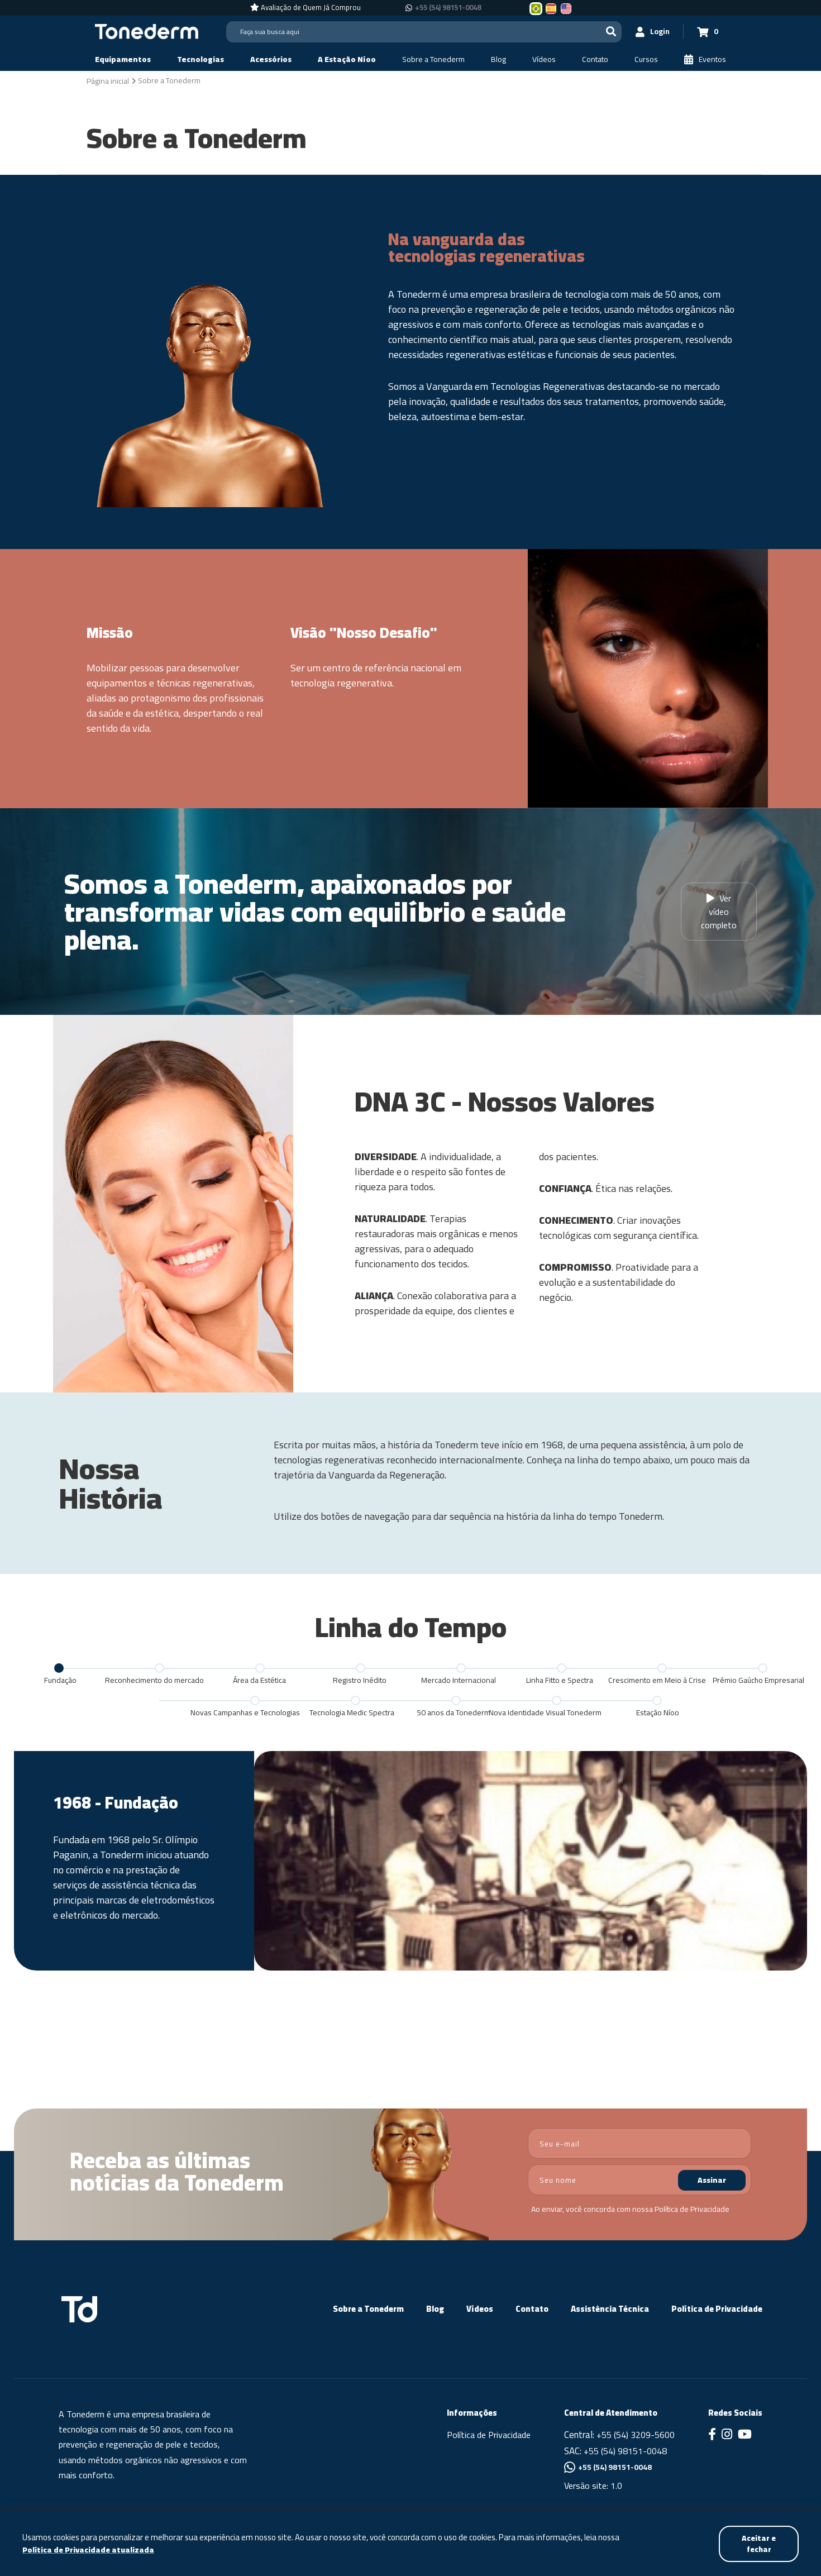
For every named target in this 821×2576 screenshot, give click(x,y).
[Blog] (498, 59)
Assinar (712, 2180)
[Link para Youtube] (745, 2435)
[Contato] (595, 59)
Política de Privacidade (692, 2209)
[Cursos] (646, 59)
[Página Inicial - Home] (146, 30)
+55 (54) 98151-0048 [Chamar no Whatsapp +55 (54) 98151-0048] (448, 7)
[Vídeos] (544, 59)
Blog (435, 2309)
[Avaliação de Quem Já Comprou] (305, 7)
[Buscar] (609, 31)
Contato (531, 2309)
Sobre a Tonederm (368, 2309)
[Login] (651, 31)
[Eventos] (705, 59)
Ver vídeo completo (719, 911)
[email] (639, 2143)
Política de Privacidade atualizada (89, 2550)
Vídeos (479, 2309)
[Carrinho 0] (707, 31)
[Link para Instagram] (727, 2435)
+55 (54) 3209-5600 (635, 2434)
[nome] (639, 2179)
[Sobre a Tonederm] (433, 59)
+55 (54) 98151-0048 (625, 2451)
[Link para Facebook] (712, 2435)
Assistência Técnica (610, 2309)
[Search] (423, 31)
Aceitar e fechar (758, 2543)
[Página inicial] (108, 80)
